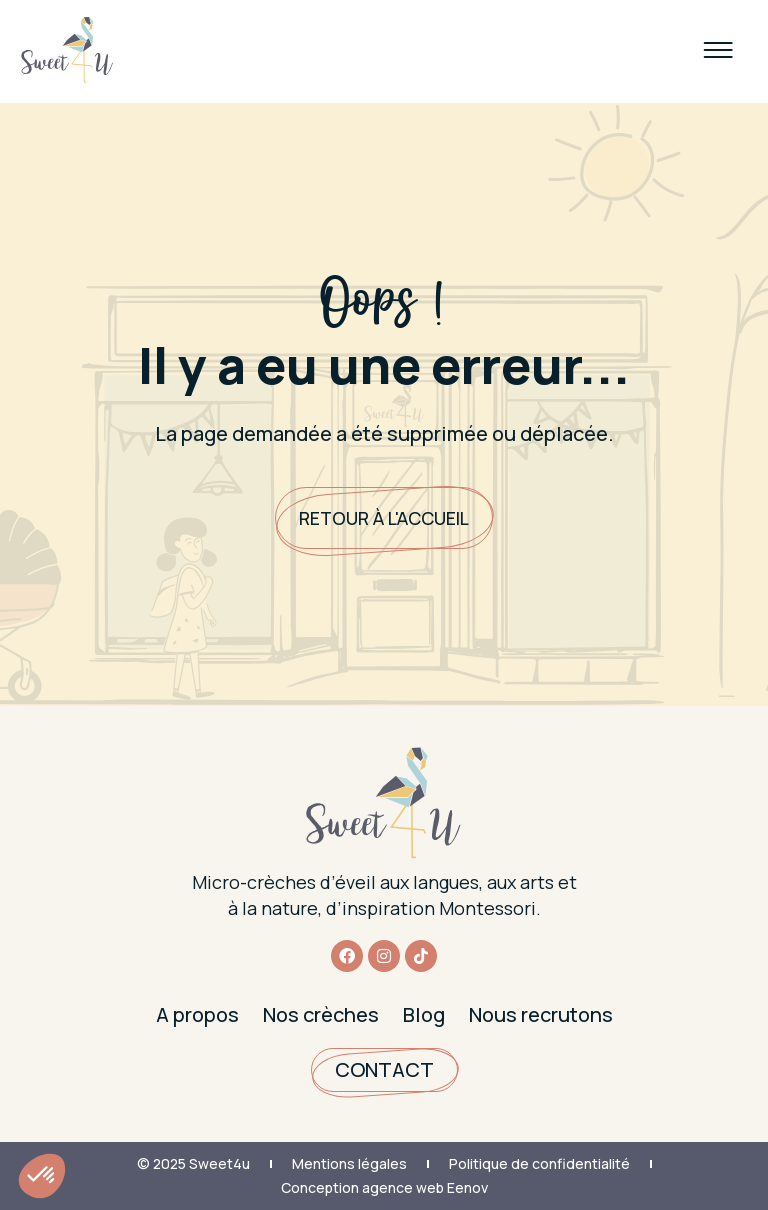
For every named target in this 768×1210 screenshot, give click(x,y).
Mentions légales (349, 1163)
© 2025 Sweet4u (193, 1163)
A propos (197, 1014)
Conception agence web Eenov (384, 1187)
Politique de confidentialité (539, 1163)
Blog (424, 1014)
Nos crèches (321, 1014)
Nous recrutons (541, 1014)
